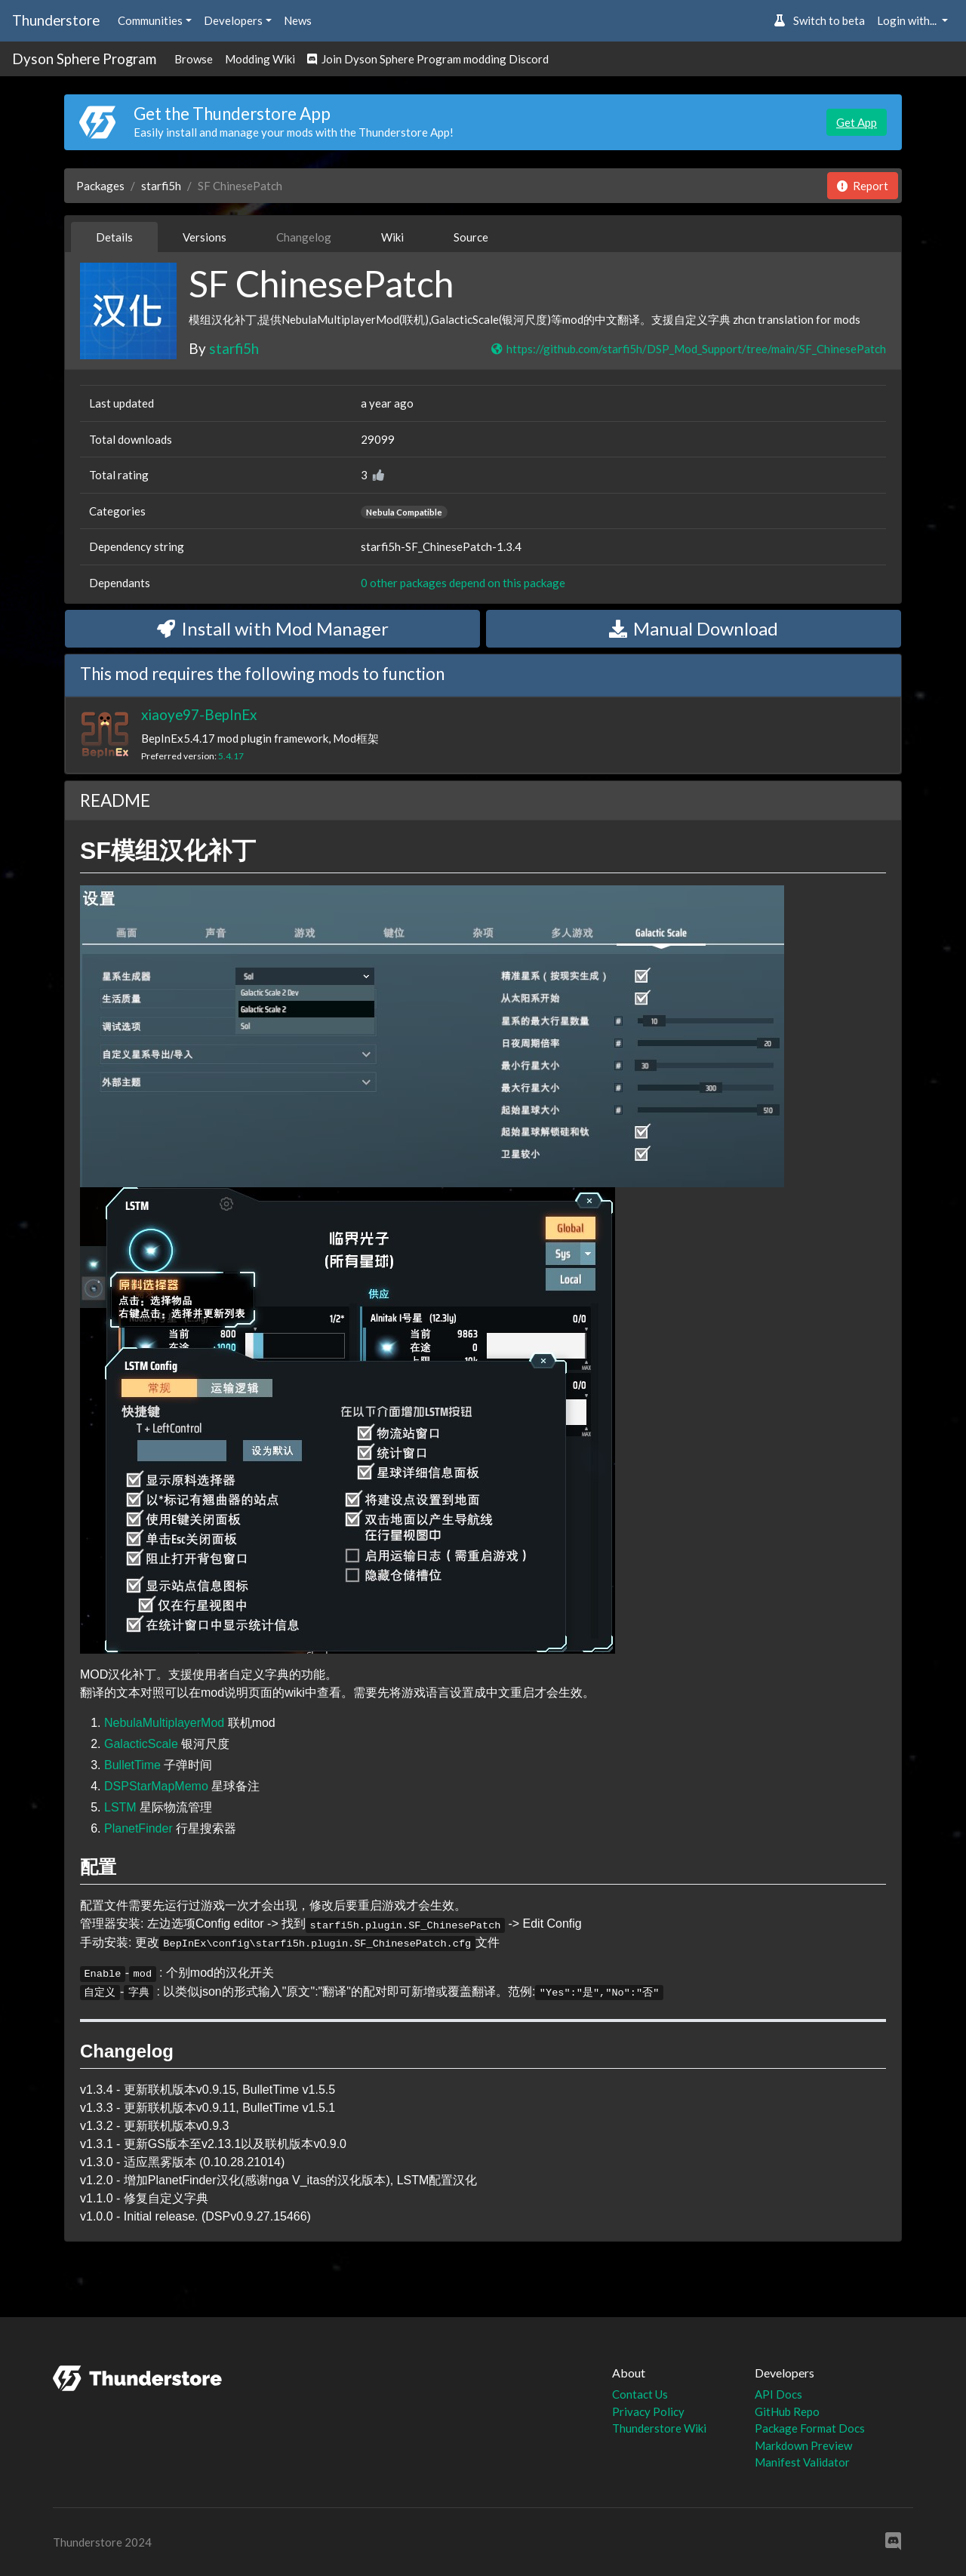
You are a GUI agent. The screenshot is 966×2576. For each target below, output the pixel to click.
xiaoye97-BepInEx (199, 714)
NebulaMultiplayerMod (164, 1722)
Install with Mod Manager (273, 628)
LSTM (120, 1807)
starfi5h (161, 185)
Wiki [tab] (392, 237)
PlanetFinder (138, 1828)
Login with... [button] (908, 20)
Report (862, 185)
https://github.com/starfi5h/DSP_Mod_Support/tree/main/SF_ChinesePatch (688, 348)
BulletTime (132, 1765)
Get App (856, 122)
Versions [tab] (204, 237)
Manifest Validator (802, 2462)
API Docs (778, 2394)
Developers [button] (233, 20)
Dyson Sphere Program (84, 58)
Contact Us (640, 2394)
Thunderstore (56, 20)
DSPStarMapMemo (156, 1786)
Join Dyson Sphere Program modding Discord (428, 59)
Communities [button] (150, 20)
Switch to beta (819, 20)
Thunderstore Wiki (659, 2428)
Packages (100, 185)
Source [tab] (471, 237)
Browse (193, 59)
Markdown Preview (803, 2445)
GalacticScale (141, 1743)
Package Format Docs (810, 2428)
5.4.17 (231, 756)
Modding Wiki (260, 59)
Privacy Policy (648, 2411)
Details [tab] (114, 237)
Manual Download (693, 628)
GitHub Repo (787, 2411)
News (298, 20)
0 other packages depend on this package (463, 582)
